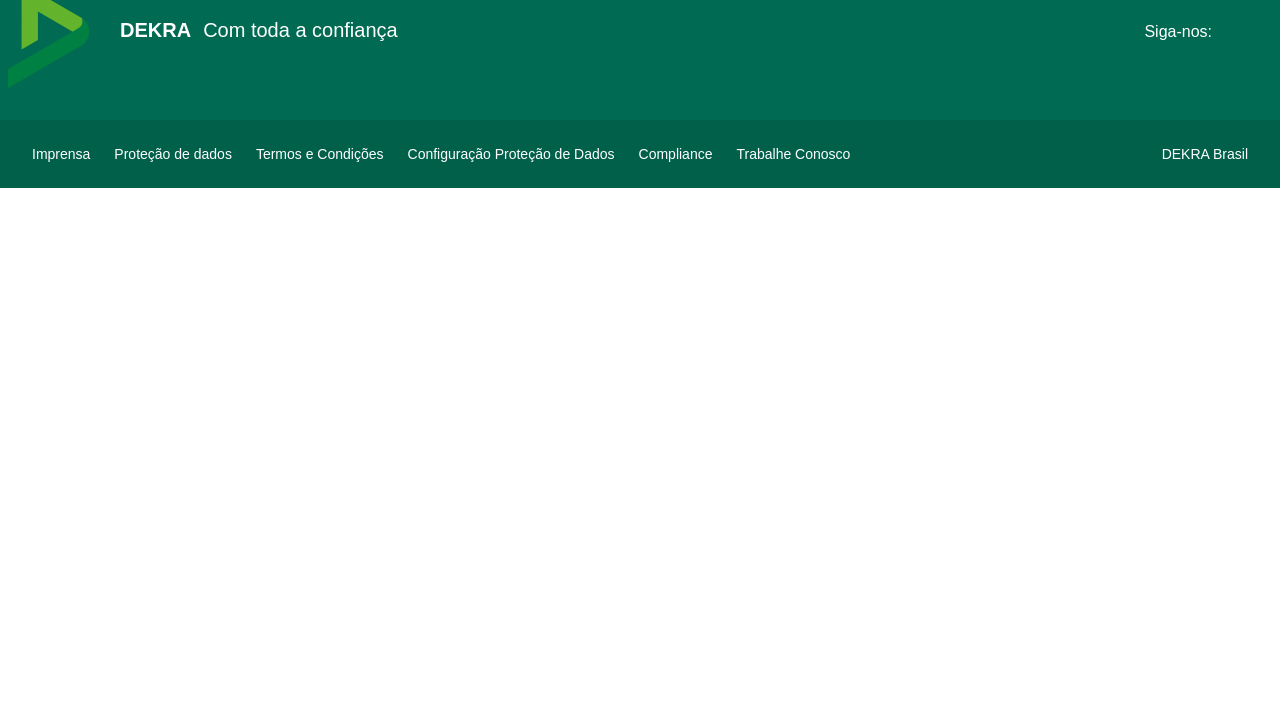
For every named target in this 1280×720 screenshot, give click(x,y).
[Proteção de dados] (173, 154)
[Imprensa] (61, 154)
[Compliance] (676, 154)
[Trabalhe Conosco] (793, 154)
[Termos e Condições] (320, 154)
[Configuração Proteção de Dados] (511, 154)
